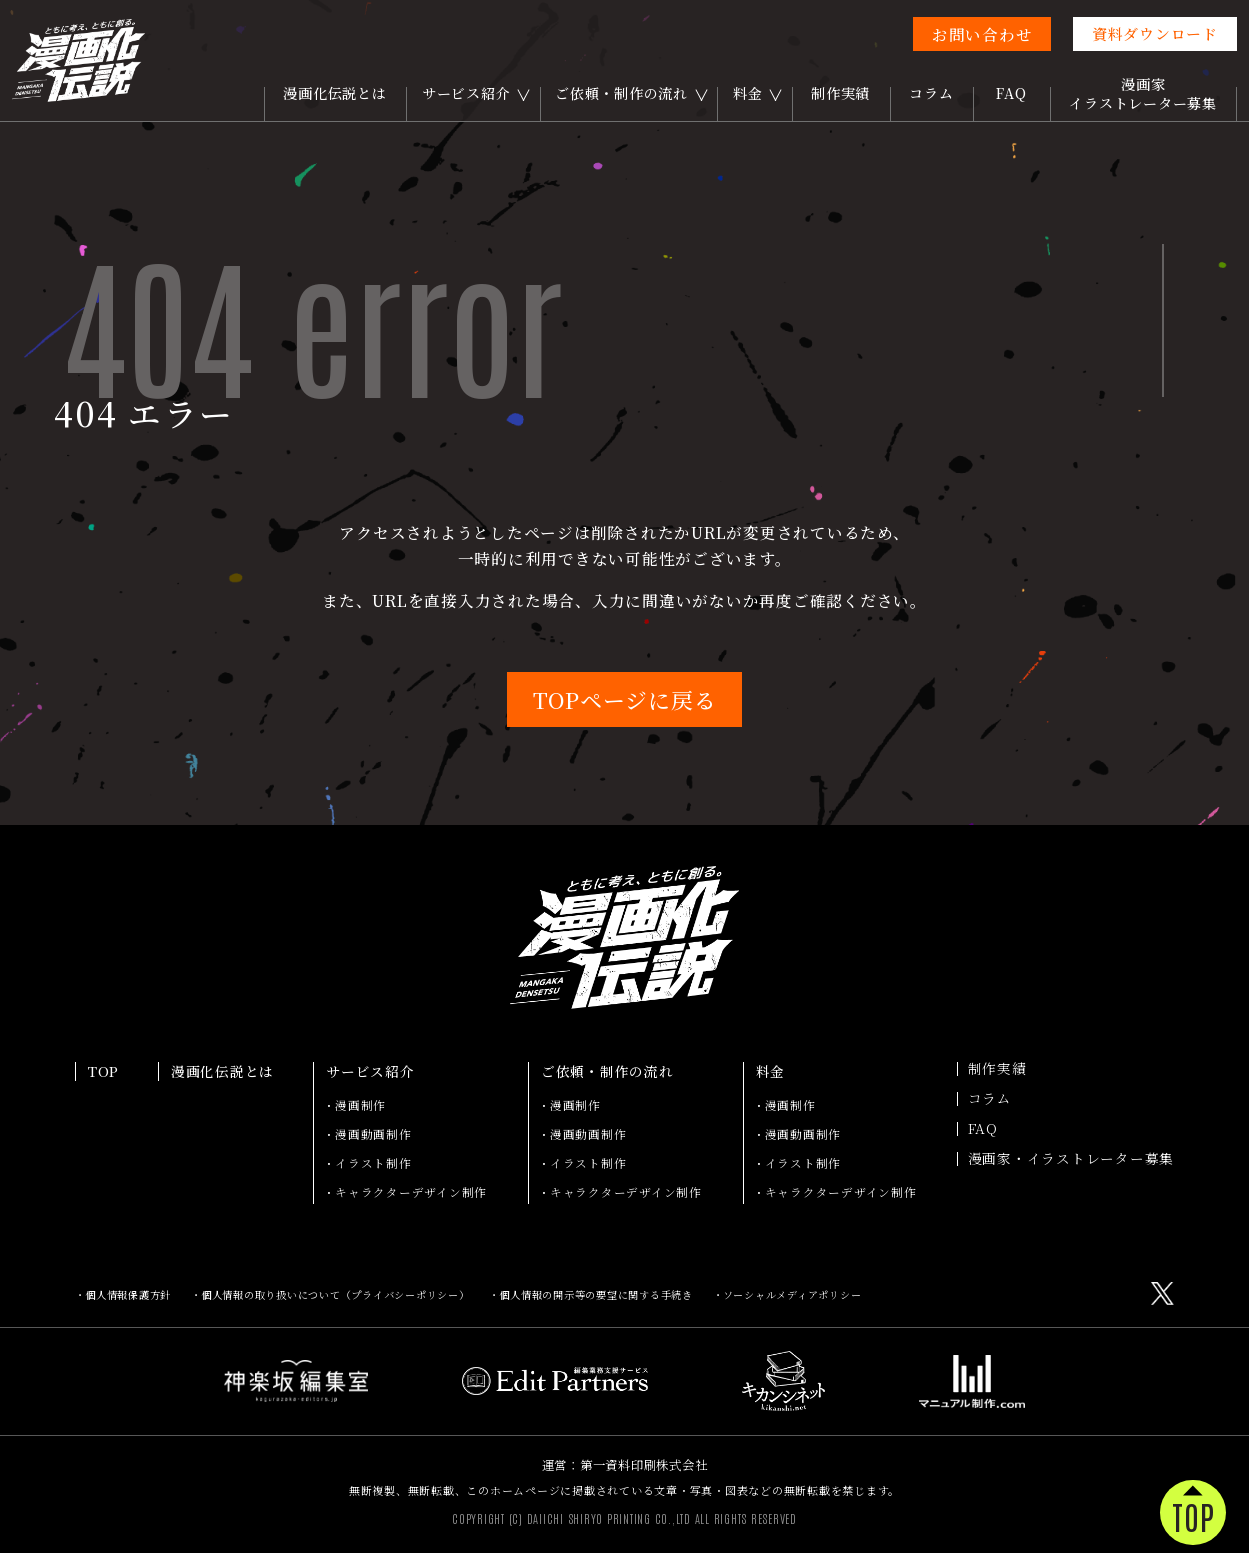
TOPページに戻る (625, 699)
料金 (748, 93)
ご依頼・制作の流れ (621, 93)
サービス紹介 (466, 93)
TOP (103, 1071)
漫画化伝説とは (334, 93)
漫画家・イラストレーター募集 (1071, 1159)
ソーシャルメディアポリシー (792, 1294)
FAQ (1011, 93)
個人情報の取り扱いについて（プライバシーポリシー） (335, 1294)
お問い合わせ (982, 34)
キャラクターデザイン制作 (411, 1192)
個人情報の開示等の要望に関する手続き (596, 1294)
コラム (931, 93)
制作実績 (840, 93)
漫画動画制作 (373, 1134)
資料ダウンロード (1155, 33)
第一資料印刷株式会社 (644, 1465)
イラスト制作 (373, 1163)
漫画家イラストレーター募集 (1143, 93)
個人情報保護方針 (128, 1294)
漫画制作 (360, 1105)
